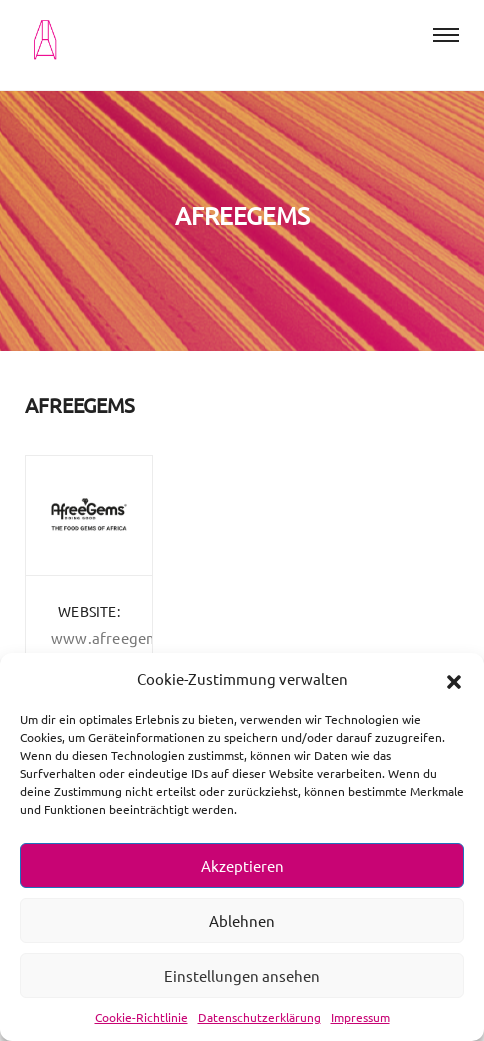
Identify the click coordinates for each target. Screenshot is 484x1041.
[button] (454, 679)
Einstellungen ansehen (242, 975)
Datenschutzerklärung (259, 1017)
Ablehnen (242, 920)
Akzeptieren (242, 865)
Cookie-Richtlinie (141, 1017)
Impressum (360, 1017)
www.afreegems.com (125, 637)
